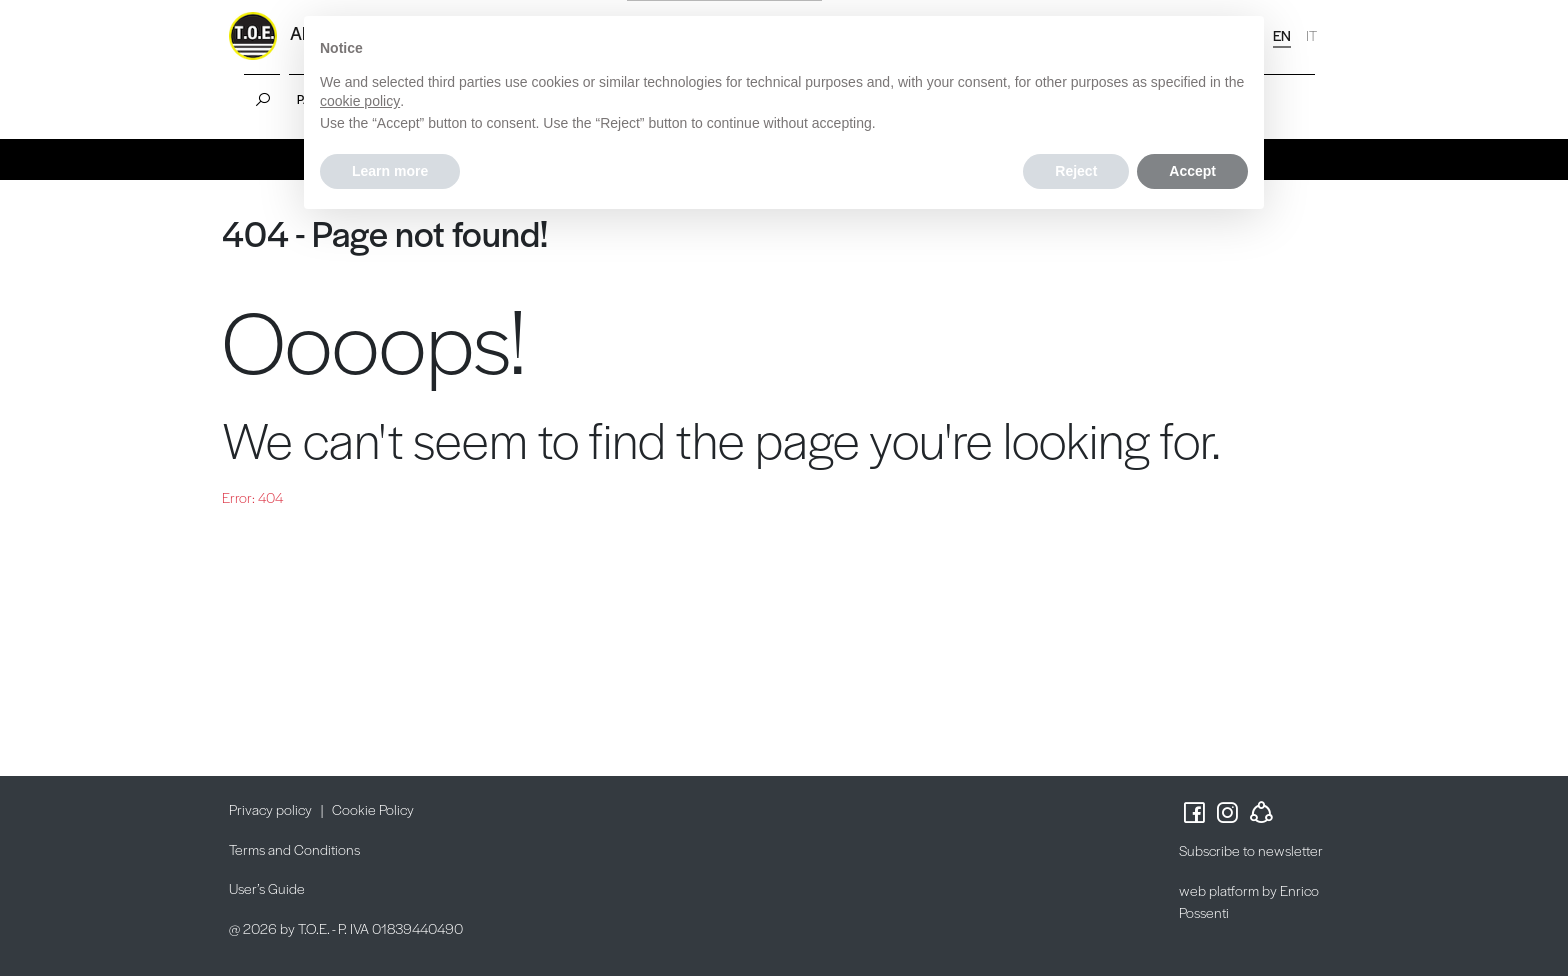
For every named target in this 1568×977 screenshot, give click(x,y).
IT (1311, 35)
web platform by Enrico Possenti (1249, 901)
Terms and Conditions (294, 849)
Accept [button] (1192, 171)
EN (1282, 35)
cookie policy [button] (360, 101)
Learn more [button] (390, 171)
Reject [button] (1076, 171)
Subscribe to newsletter (1251, 850)
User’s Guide (267, 888)
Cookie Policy (373, 809)
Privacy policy (270, 809)
